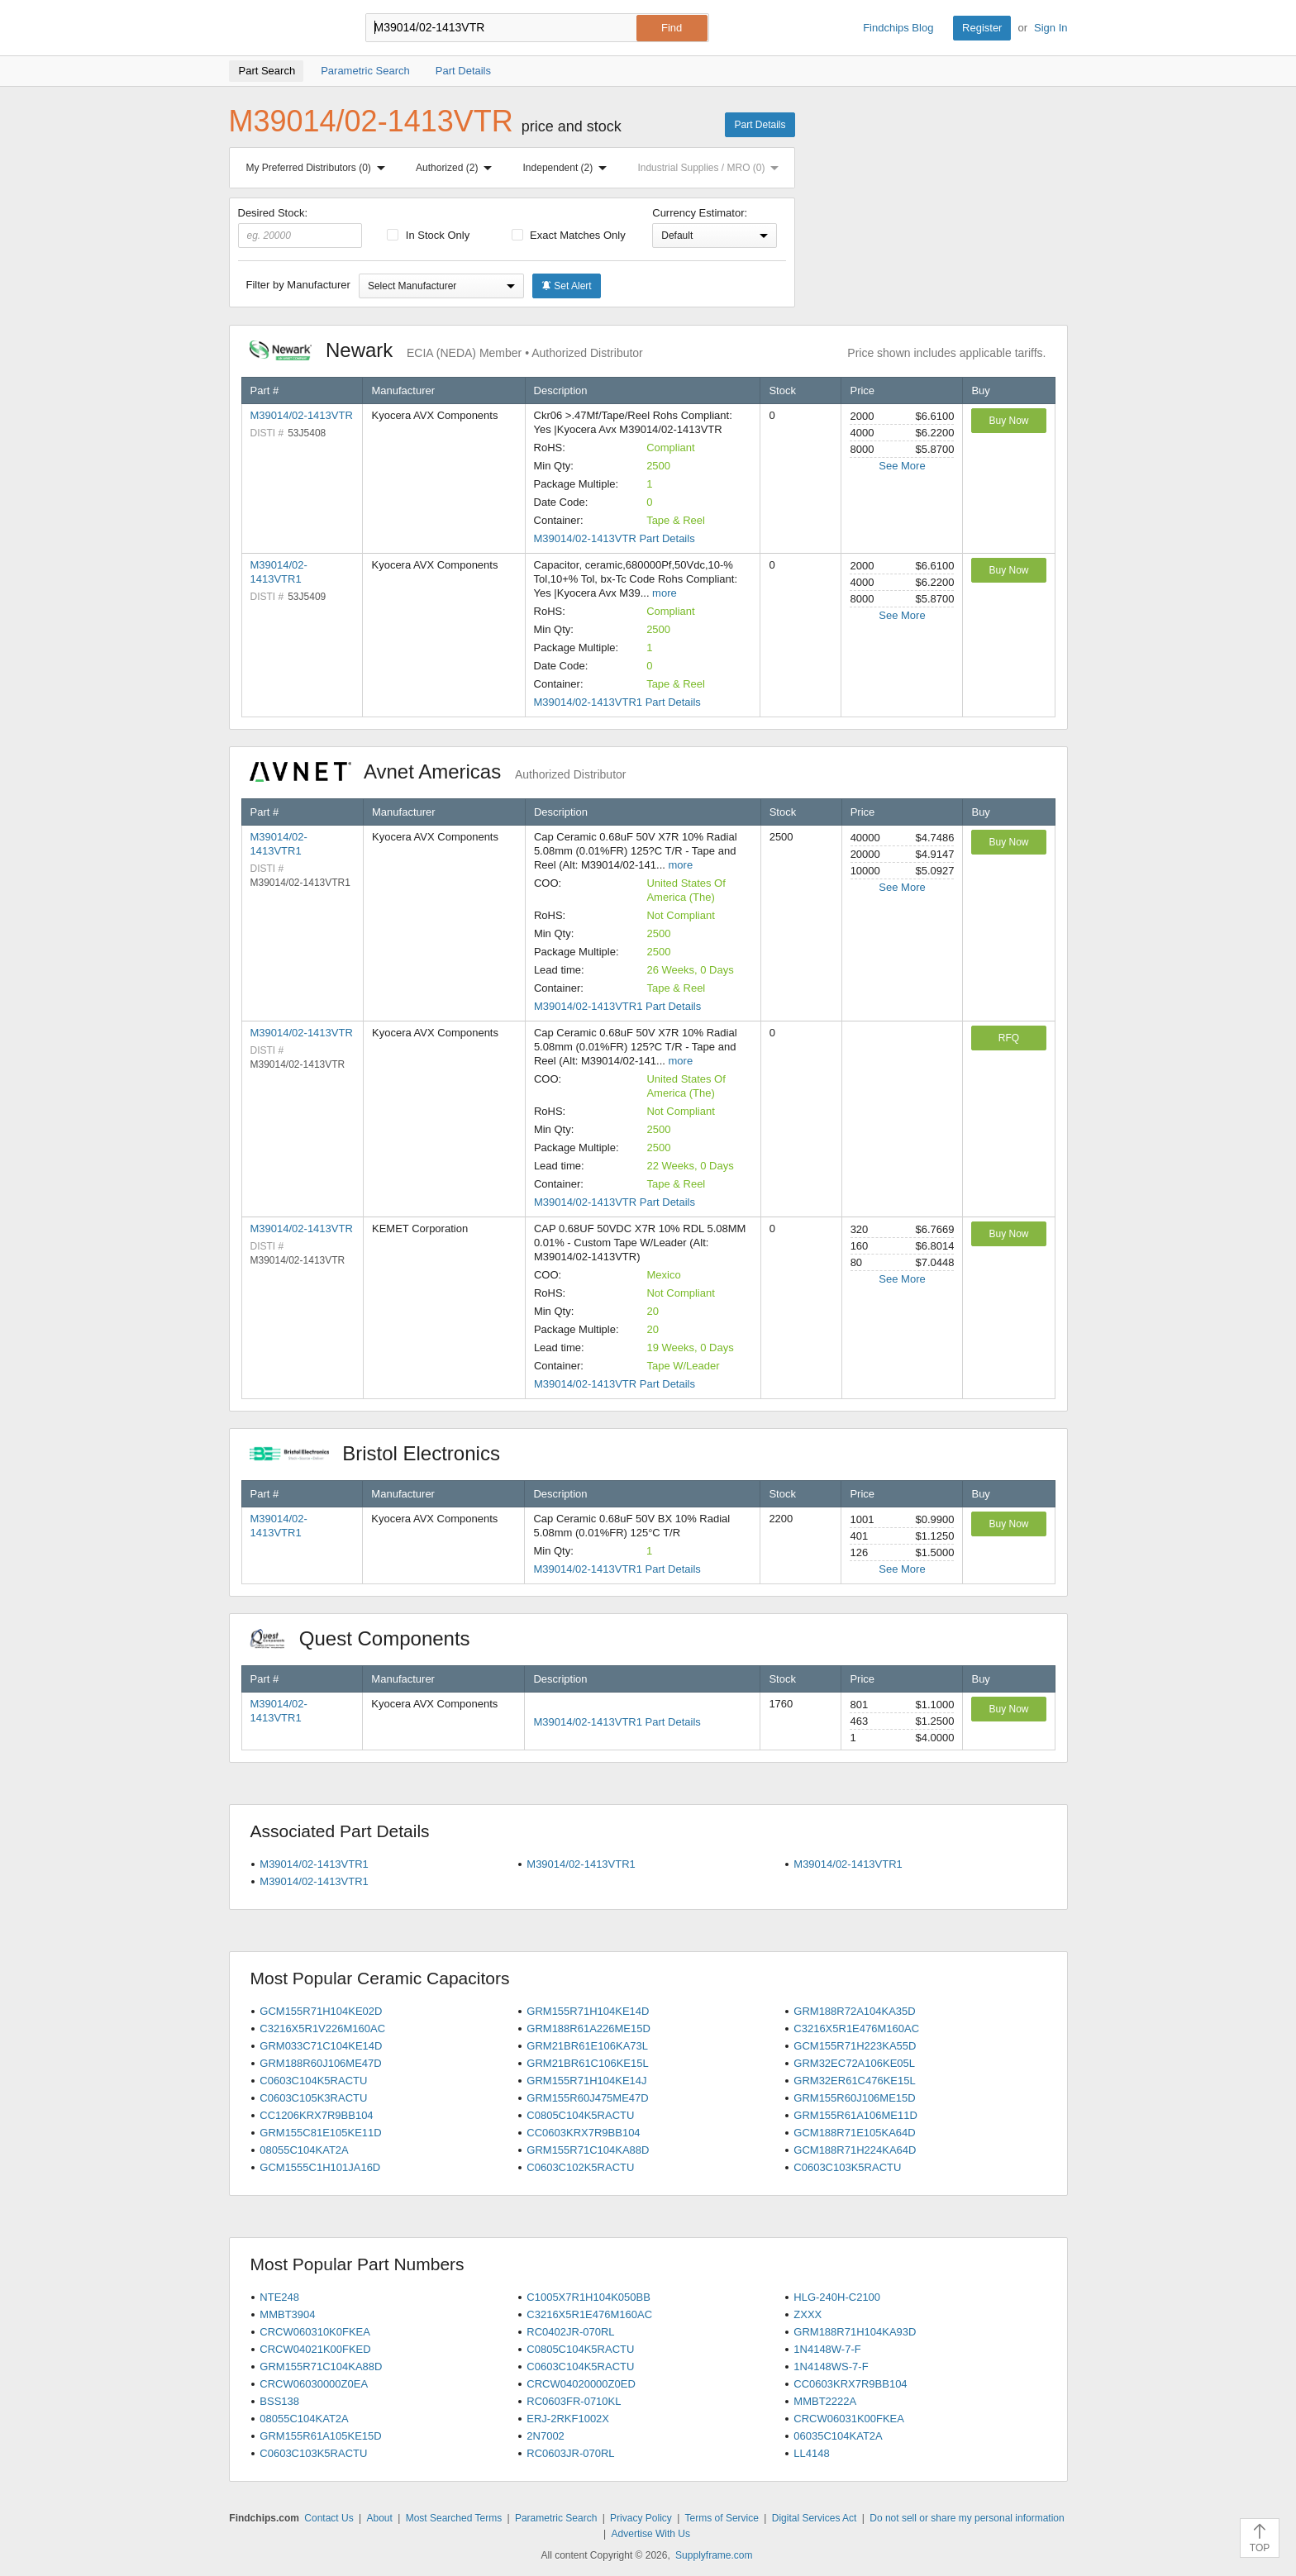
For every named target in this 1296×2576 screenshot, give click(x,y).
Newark (446, 350)
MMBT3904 (287, 2314)
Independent (568, 167)
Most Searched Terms (454, 2518)
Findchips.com (282, 28)
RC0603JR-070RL (570, 2453)
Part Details (759, 125)
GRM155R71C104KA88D (587, 2150)
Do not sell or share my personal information (967, 2518)
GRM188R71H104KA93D (854, 2332)
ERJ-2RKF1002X (567, 2418)
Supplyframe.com (713, 2555)
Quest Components (369, 1638)
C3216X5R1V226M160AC (322, 2028)
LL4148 (811, 2453)
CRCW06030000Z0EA (314, 2384)
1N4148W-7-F (826, 2349)
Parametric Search (556, 2518)
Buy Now (1008, 420)
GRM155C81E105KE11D (320, 2132)
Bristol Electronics (383, 1453)
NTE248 (279, 2297)
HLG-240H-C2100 (836, 2297)
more (664, 593)
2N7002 (545, 2436)
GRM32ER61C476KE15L (854, 2080)
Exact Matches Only (569, 235)
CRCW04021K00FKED (315, 2349)
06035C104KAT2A (837, 2436)
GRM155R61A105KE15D (320, 2436)
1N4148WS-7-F (830, 2366)
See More (902, 465)
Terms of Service (722, 2518)
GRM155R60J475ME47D (587, 2098)
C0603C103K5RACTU (847, 2167)
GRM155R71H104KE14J (586, 2080)
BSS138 (279, 2401)
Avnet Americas (438, 771)
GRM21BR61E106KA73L (587, 2046)
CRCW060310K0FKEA (315, 2332)
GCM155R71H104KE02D (321, 2011)
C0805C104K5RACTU (580, 2115)
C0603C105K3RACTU (313, 2098)
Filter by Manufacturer (298, 285)
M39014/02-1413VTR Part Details (614, 538)
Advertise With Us (651, 2534)
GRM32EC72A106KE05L (854, 2063)
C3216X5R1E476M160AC (856, 2028)
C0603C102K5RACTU (580, 2167)
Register (982, 27)
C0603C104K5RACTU (313, 2080)
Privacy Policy (641, 2518)
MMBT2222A (824, 2401)
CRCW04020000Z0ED (581, 2384)
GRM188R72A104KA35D (854, 2011)
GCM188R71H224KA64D (854, 2150)
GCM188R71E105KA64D (854, 2132)
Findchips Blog (898, 27)
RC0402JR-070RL (570, 2332)
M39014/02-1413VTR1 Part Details (617, 702)
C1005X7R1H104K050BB (588, 2297)
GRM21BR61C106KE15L (587, 2063)
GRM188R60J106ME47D (320, 2063)
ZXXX (807, 2314)
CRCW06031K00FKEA (848, 2418)
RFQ (1008, 1038)
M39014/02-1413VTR (301, 415)
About (379, 2518)
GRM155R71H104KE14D (587, 2011)
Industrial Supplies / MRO (711, 167)
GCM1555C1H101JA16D (320, 2167)
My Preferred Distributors (319, 167)
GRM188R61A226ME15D (588, 2028)
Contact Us (328, 2518)
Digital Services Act (814, 2518)
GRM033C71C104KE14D (321, 2046)
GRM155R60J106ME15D (854, 2098)
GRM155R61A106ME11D (855, 2115)
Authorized (457, 167)
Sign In (1050, 27)
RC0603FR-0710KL (573, 2401)
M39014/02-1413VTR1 (314, 1864)
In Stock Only (428, 235)
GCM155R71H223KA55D (854, 2046)
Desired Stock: (300, 227)
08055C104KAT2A (304, 2150)
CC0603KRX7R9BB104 (583, 2132)
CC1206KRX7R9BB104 (316, 2115)
